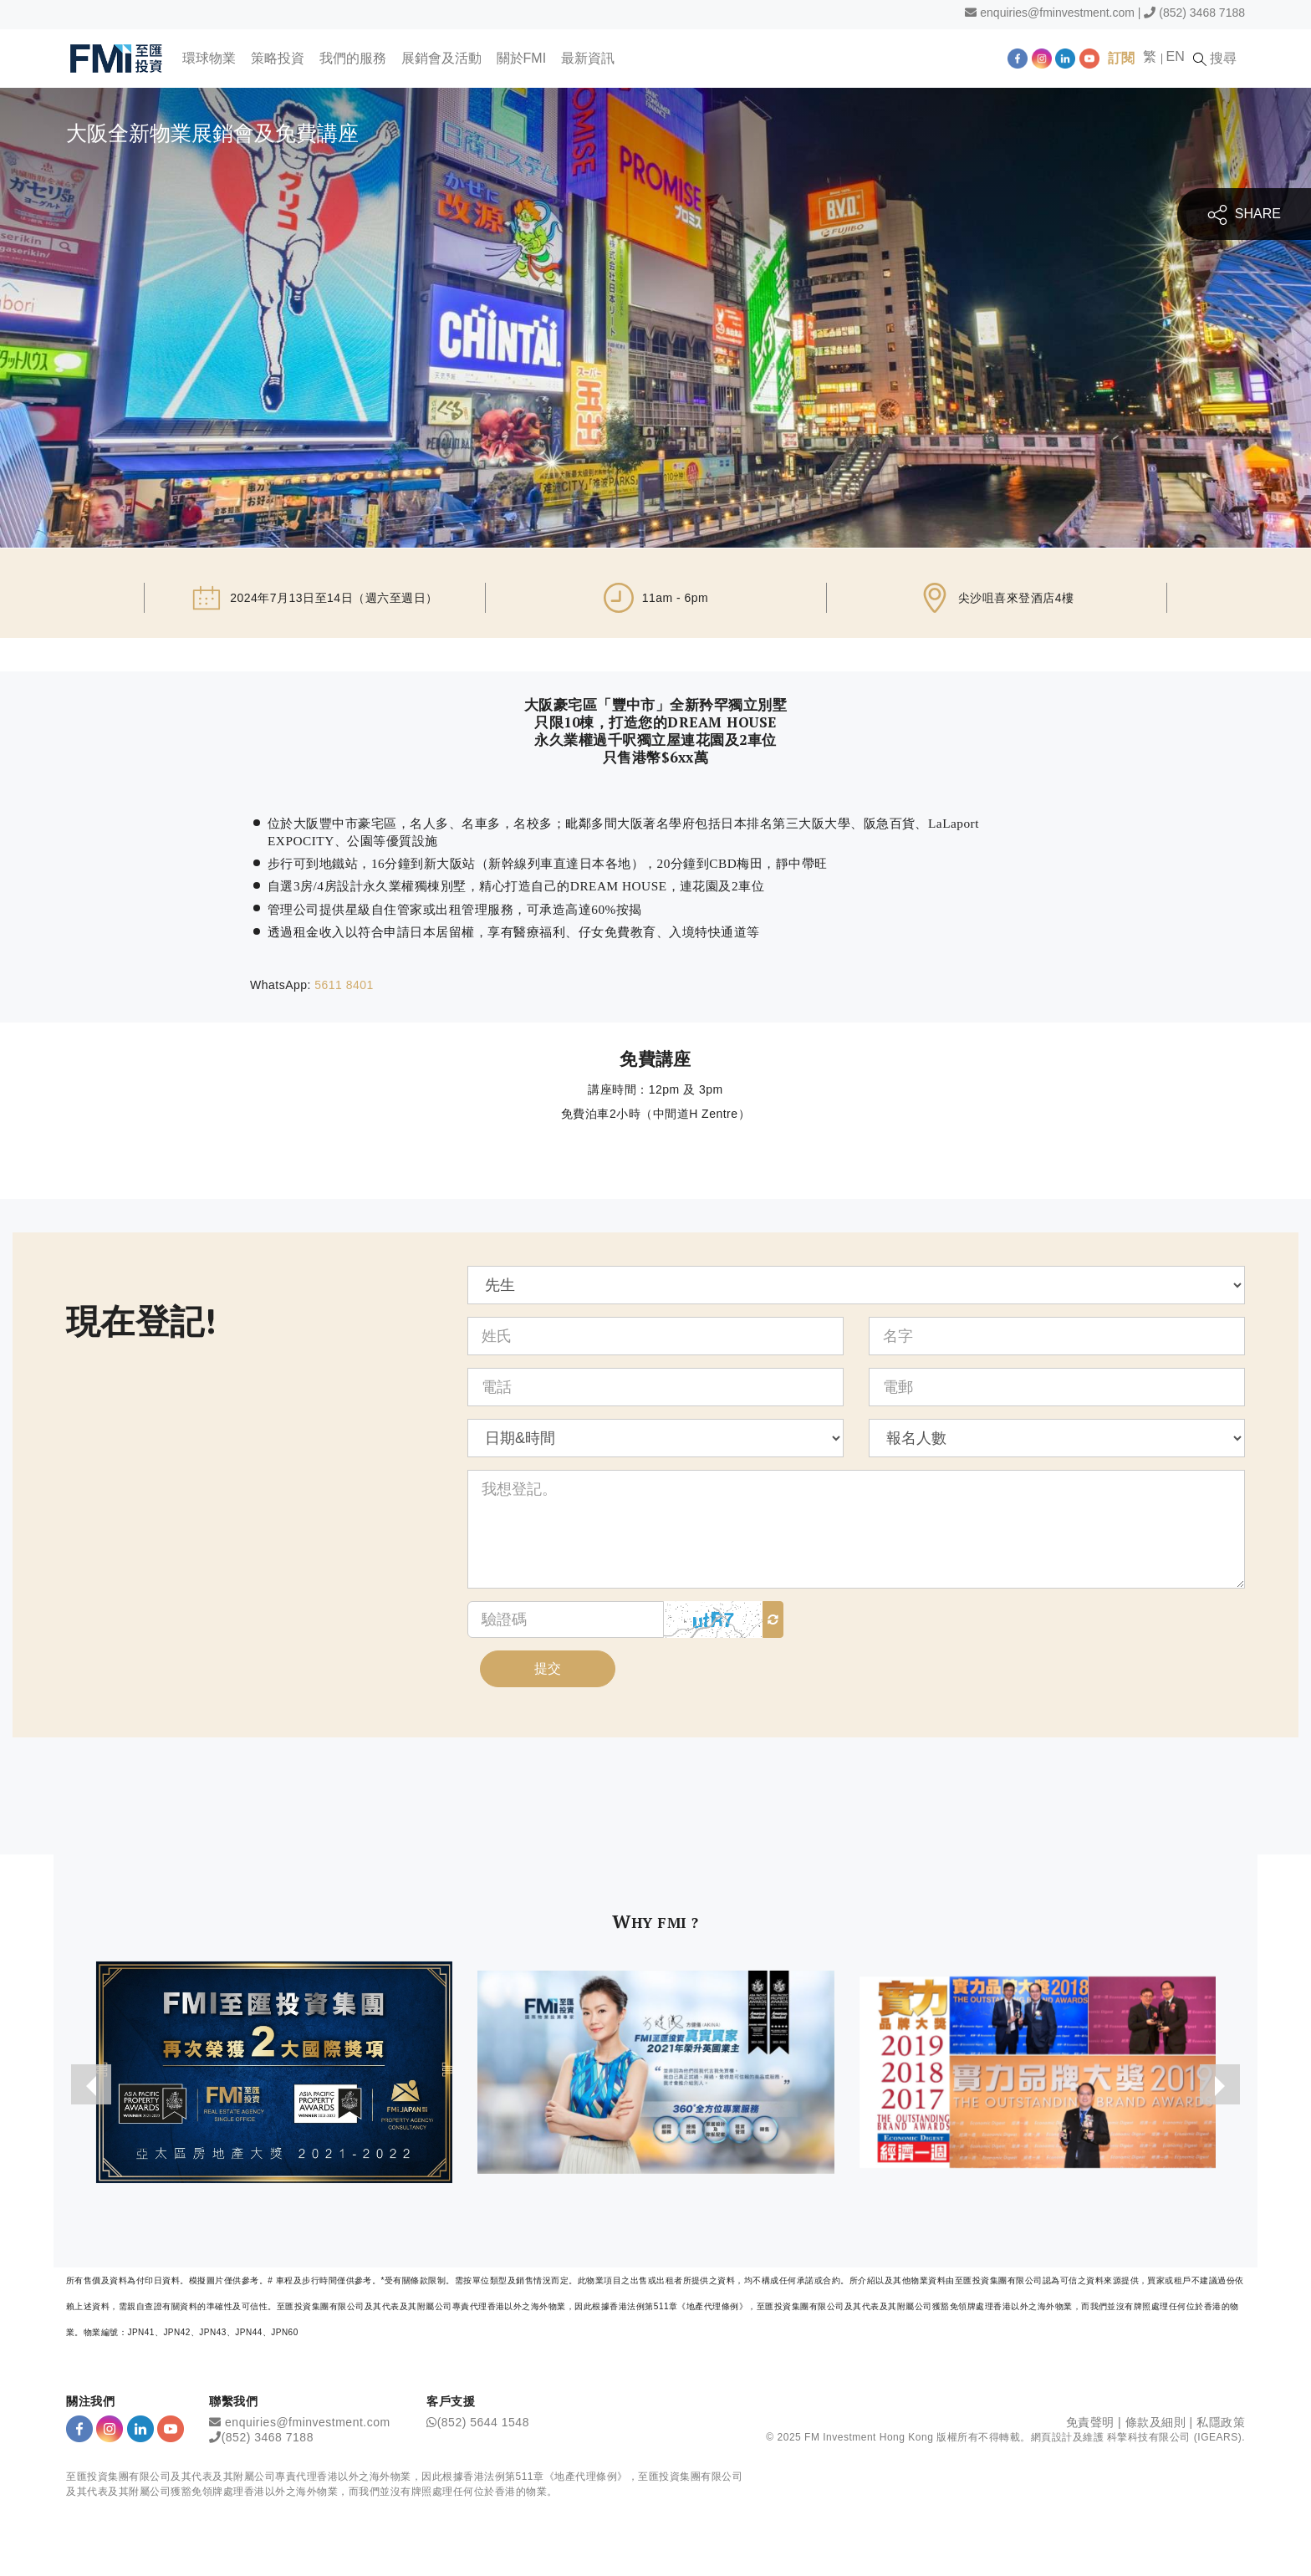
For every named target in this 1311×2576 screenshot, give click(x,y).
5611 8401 (344, 985)
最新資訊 (589, 58)
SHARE (1244, 214)
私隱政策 (1220, 2424)
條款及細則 (1155, 2424)
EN (1179, 56)
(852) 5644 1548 (483, 2424)
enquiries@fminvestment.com (1057, 12)
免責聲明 (1090, 2424)
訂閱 (1124, 58)
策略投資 (278, 58)
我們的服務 (353, 58)
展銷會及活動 (442, 58)
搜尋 (1219, 58)
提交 (547, 1669)
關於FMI (522, 58)
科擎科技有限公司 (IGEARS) (1174, 2438)
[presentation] (90, 2086)
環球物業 (210, 58)
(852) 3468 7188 (1202, 12)
